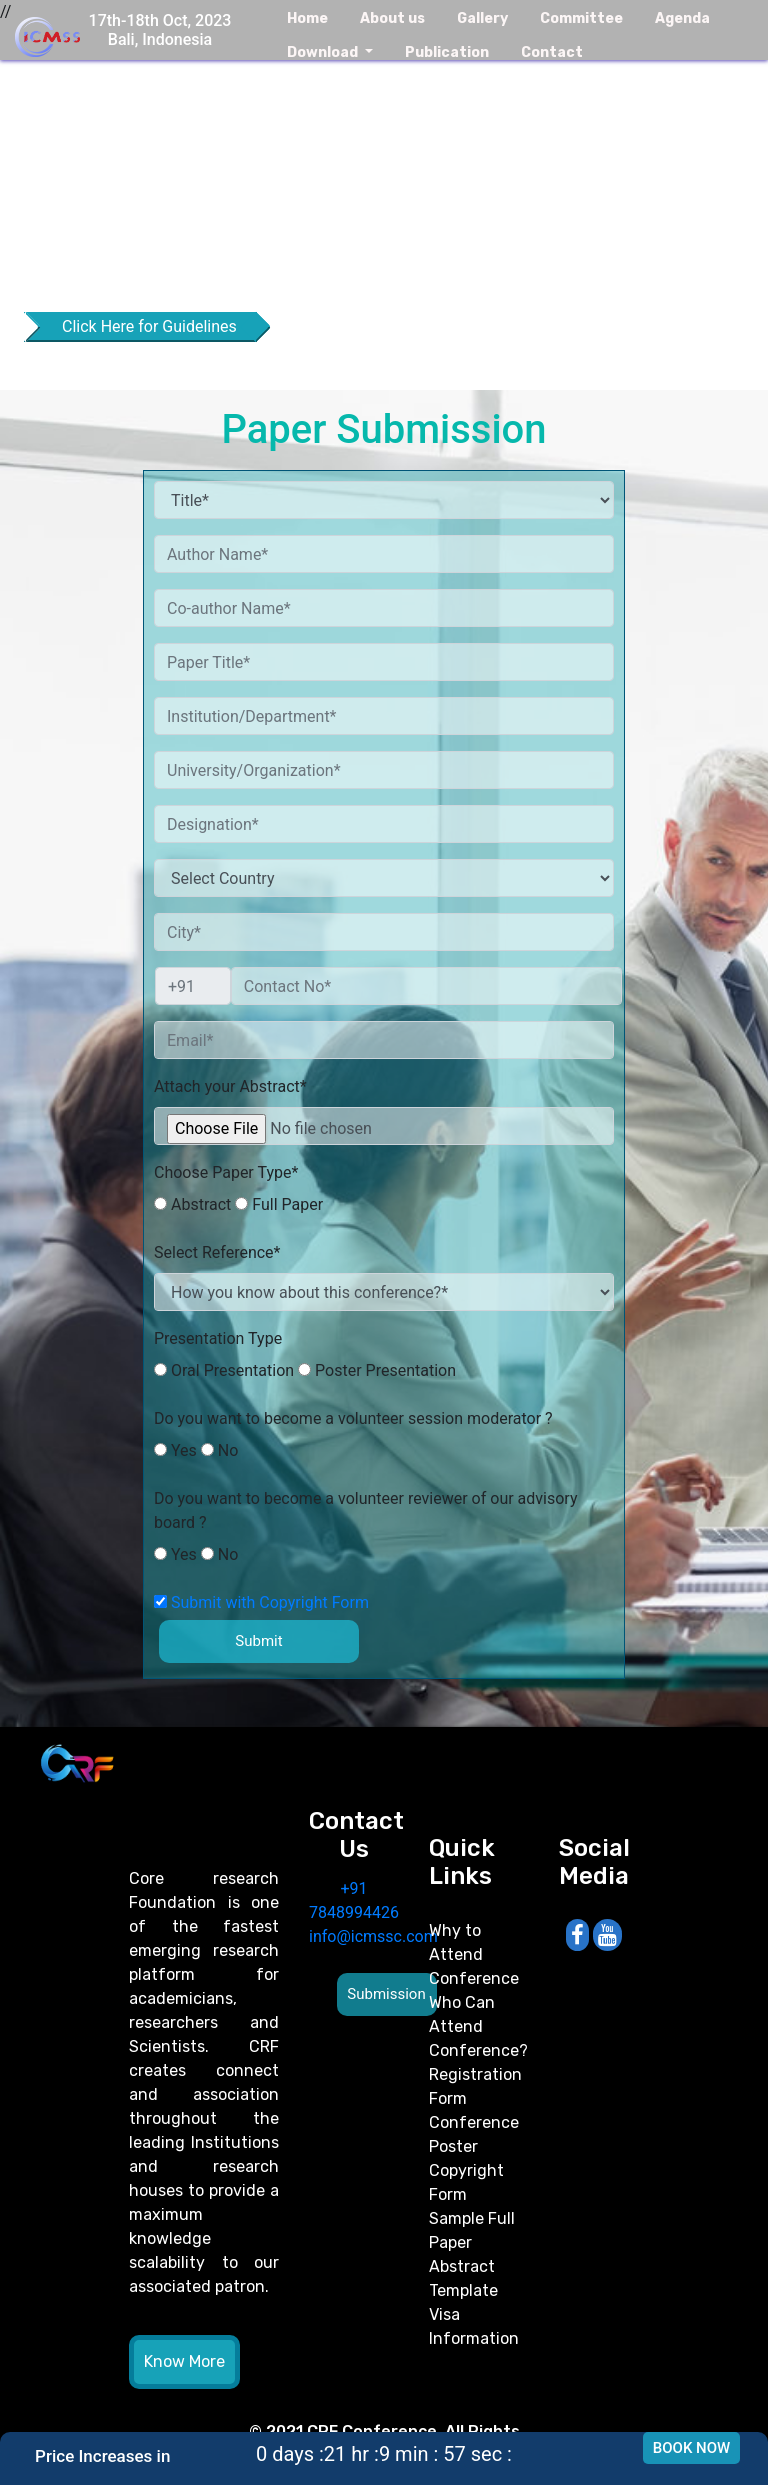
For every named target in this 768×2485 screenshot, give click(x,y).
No (220, 1450)
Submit (258, 1641)
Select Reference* (217, 1252)
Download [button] (324, 52)
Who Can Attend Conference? (478, 2026)
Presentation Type (218, 1338)
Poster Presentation (377, 1370)
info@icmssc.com (373, 1936)
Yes (175, 1450)
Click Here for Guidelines (149, 326)
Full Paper (279, 1204)
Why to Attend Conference (474, 1954)
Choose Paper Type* (226, 1172)
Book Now (692, 2448)
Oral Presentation (224, 1370)
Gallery (482, 18)
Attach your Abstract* (230, 1086)
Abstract (192, 1204)
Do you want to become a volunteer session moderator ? (353, 1418)
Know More (184, 2361)
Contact (552, 52)
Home (307, 18)
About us (392, 18)
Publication (447, 52)
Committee (581, 18)
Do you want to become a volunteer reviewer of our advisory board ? (365, 1510)
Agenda (682, 18)
